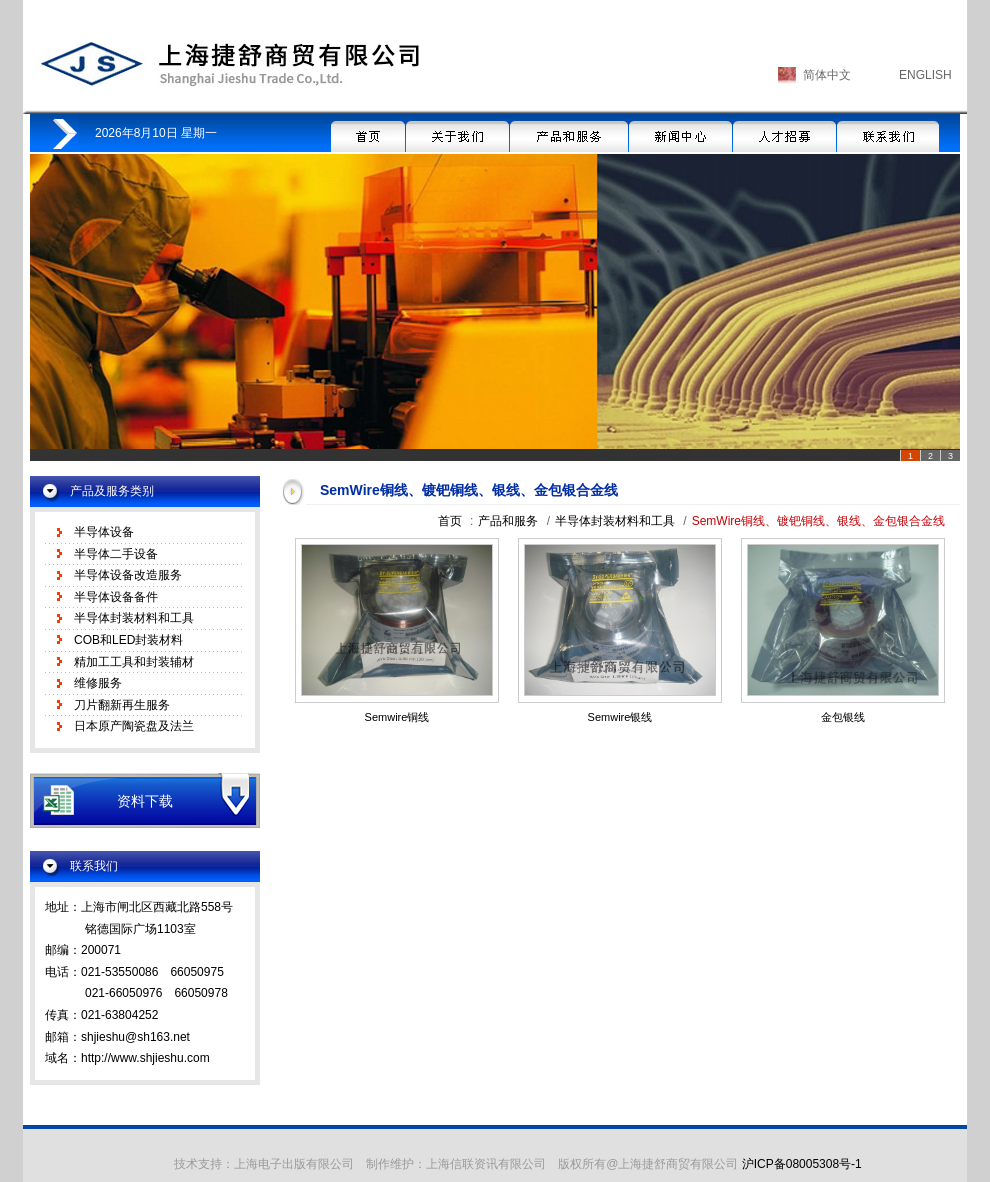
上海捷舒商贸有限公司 (228, 63)
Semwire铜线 (397, 717)
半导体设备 (104, 532)
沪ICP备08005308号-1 (802, 1164)
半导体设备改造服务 (128, 575)
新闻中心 (680, 133)
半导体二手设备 (116, 554)
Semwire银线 (620, 717)
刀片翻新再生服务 (122, 705)
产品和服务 (569, 133)
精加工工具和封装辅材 (134, 662)
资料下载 (145, 801)
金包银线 (843, 717)
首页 (368, 133)
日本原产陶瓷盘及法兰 (134, 726)
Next (934, 312)
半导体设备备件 (116, 597)
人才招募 (784, 133)
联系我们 (888, 133)
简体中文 (827, 75)
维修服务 (98, 683)
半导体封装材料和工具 (134, 618)
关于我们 (457, 133)
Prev (56, 312)
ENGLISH (925, 75)
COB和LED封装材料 (128, 640)
